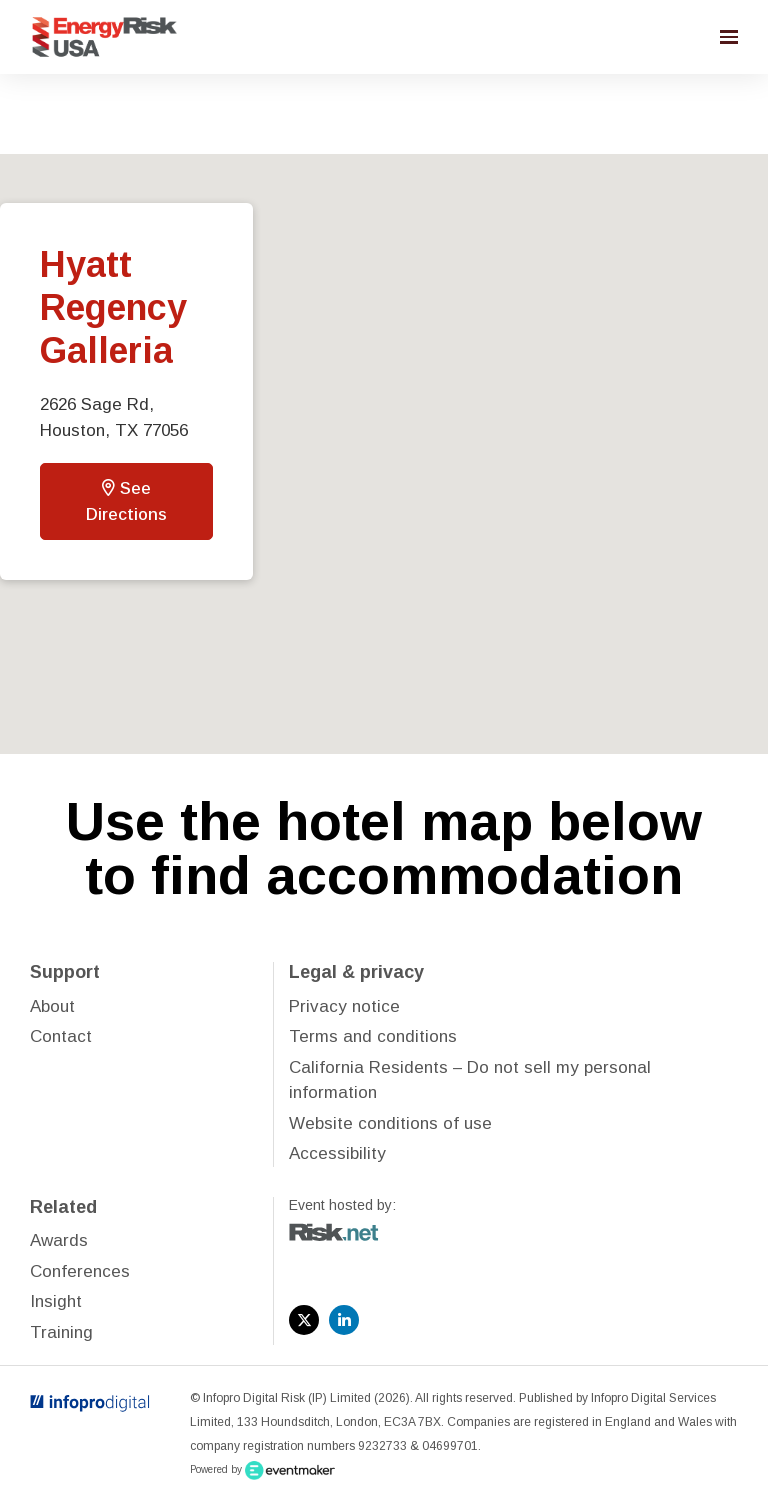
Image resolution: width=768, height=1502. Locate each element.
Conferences (80, 1271)
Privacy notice (344, 1006)
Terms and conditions (373, 1036)
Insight (56, 1301)
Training (61, 1332)
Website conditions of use (390, 1123)
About (52, 1006)
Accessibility (337, 1153)
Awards (59, 1240)
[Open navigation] (729, 37)
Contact (61, 1036)
